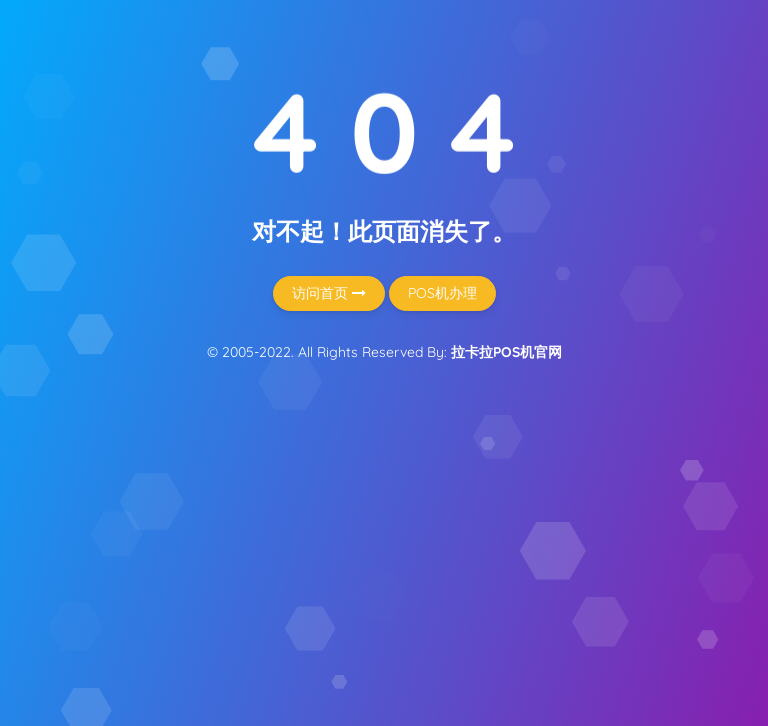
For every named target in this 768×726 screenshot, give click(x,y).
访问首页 (329, 293)
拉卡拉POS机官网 (506, 352)
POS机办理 (442, 293)
